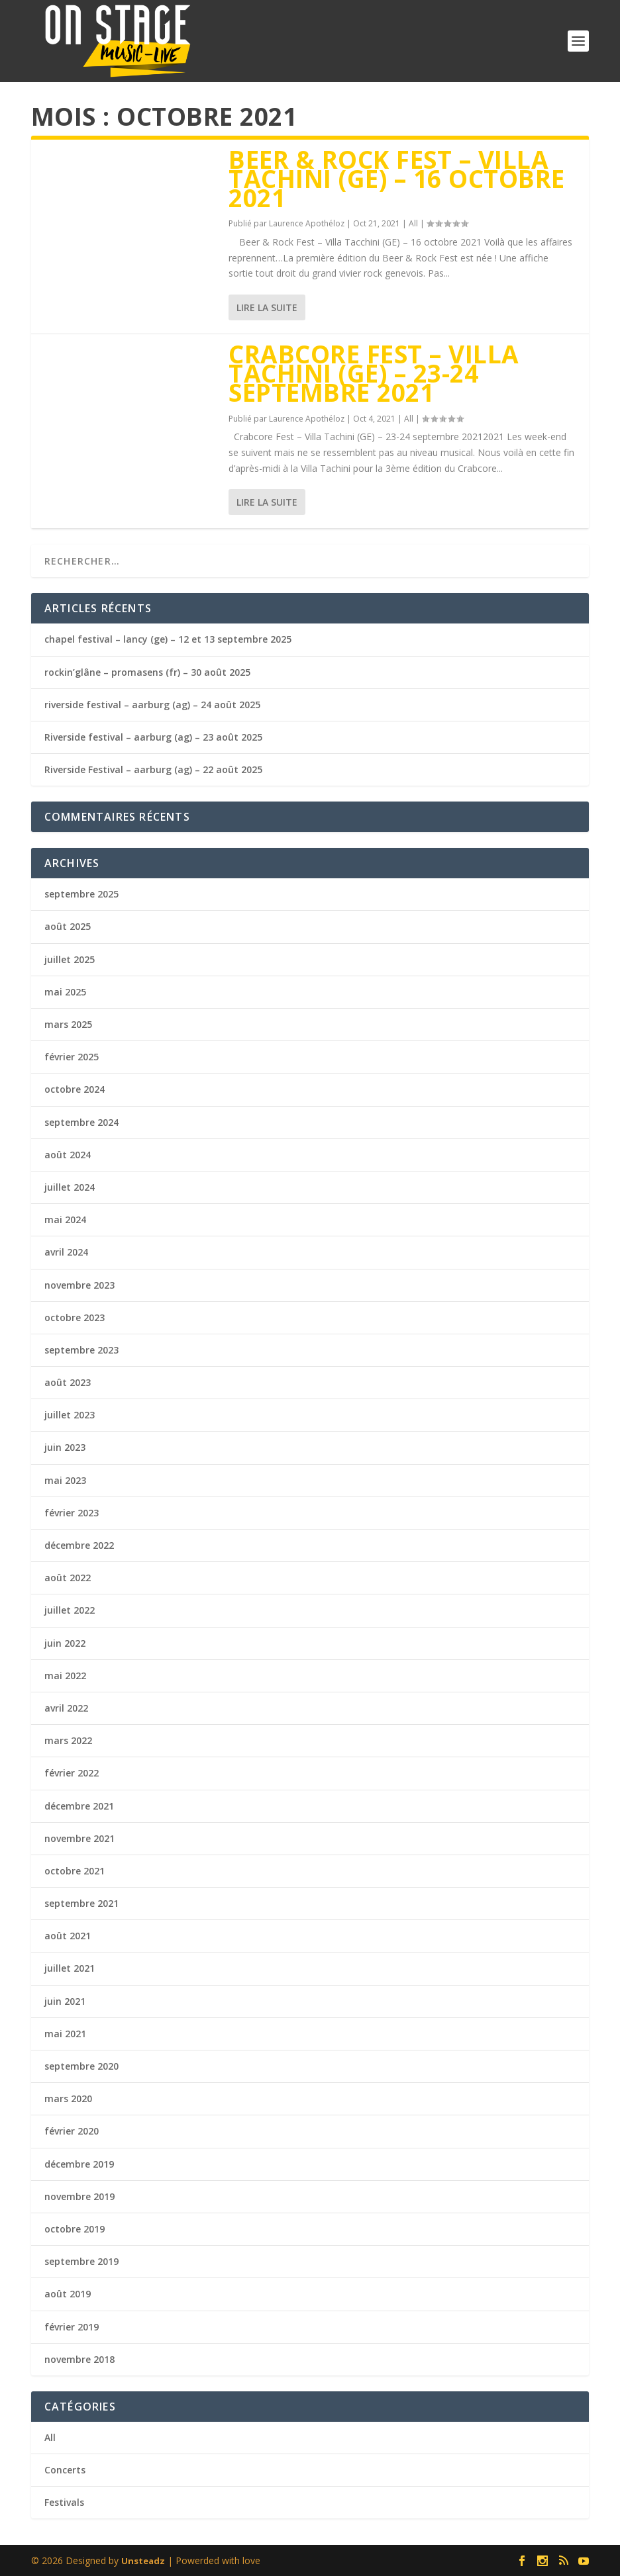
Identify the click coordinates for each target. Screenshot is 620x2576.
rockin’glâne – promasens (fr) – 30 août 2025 (147, 672)
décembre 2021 (79, 1806)
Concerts (64, 2469)
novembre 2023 (79, 1285)
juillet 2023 (69, 1414)
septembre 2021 (81, 1903)
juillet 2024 (69, 1187)
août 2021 (67, 1935)
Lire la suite (266, 307)
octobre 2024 (74, 1089)
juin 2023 (64, 1447)
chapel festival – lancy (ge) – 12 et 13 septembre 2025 (167, 639)
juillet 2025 (69, 959)
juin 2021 (64, 2001)
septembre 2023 (81, 1350)
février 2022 (71, 1773)
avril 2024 (66, 1252)
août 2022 (67, 1577)
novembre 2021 (79, 1838)
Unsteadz (143, 2561)
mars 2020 (68, 2098)
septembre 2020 (81, 2066)
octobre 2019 (74, 2229)
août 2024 (67, 1154)
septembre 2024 (81, 1122)
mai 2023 (65, 1480)
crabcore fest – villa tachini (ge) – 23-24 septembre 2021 (374, 373)
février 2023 (71, 1512)
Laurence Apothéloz (306, 223)
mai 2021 (65, 2033)
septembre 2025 (81, 894)
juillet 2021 (69, 1968)
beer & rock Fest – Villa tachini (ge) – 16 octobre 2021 (397, 178)
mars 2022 (68, 1740)
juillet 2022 (69, 1610)
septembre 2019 (81, 2261)
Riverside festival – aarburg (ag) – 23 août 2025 (153, 737)
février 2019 (71, 2327)
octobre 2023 (74, 1317)
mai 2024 (65, 1219)
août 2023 (67, 1382)
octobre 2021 (74, 1870)
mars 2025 (68, 1024)
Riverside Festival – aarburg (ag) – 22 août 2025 (153, 769)
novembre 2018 (79, 2359)
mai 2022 (65, 1675)
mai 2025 (65, 992)
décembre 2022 (79, 1545)
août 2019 (67, 2293)
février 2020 (71, 2131)
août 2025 (67, 926)
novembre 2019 (79, 2196)
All (413, 223)
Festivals (64, 2502)
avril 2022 (66, 1708)
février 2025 (71, 1056)
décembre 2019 (79, 2164)
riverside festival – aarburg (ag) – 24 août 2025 (152, 704)
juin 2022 (64, 1643)
